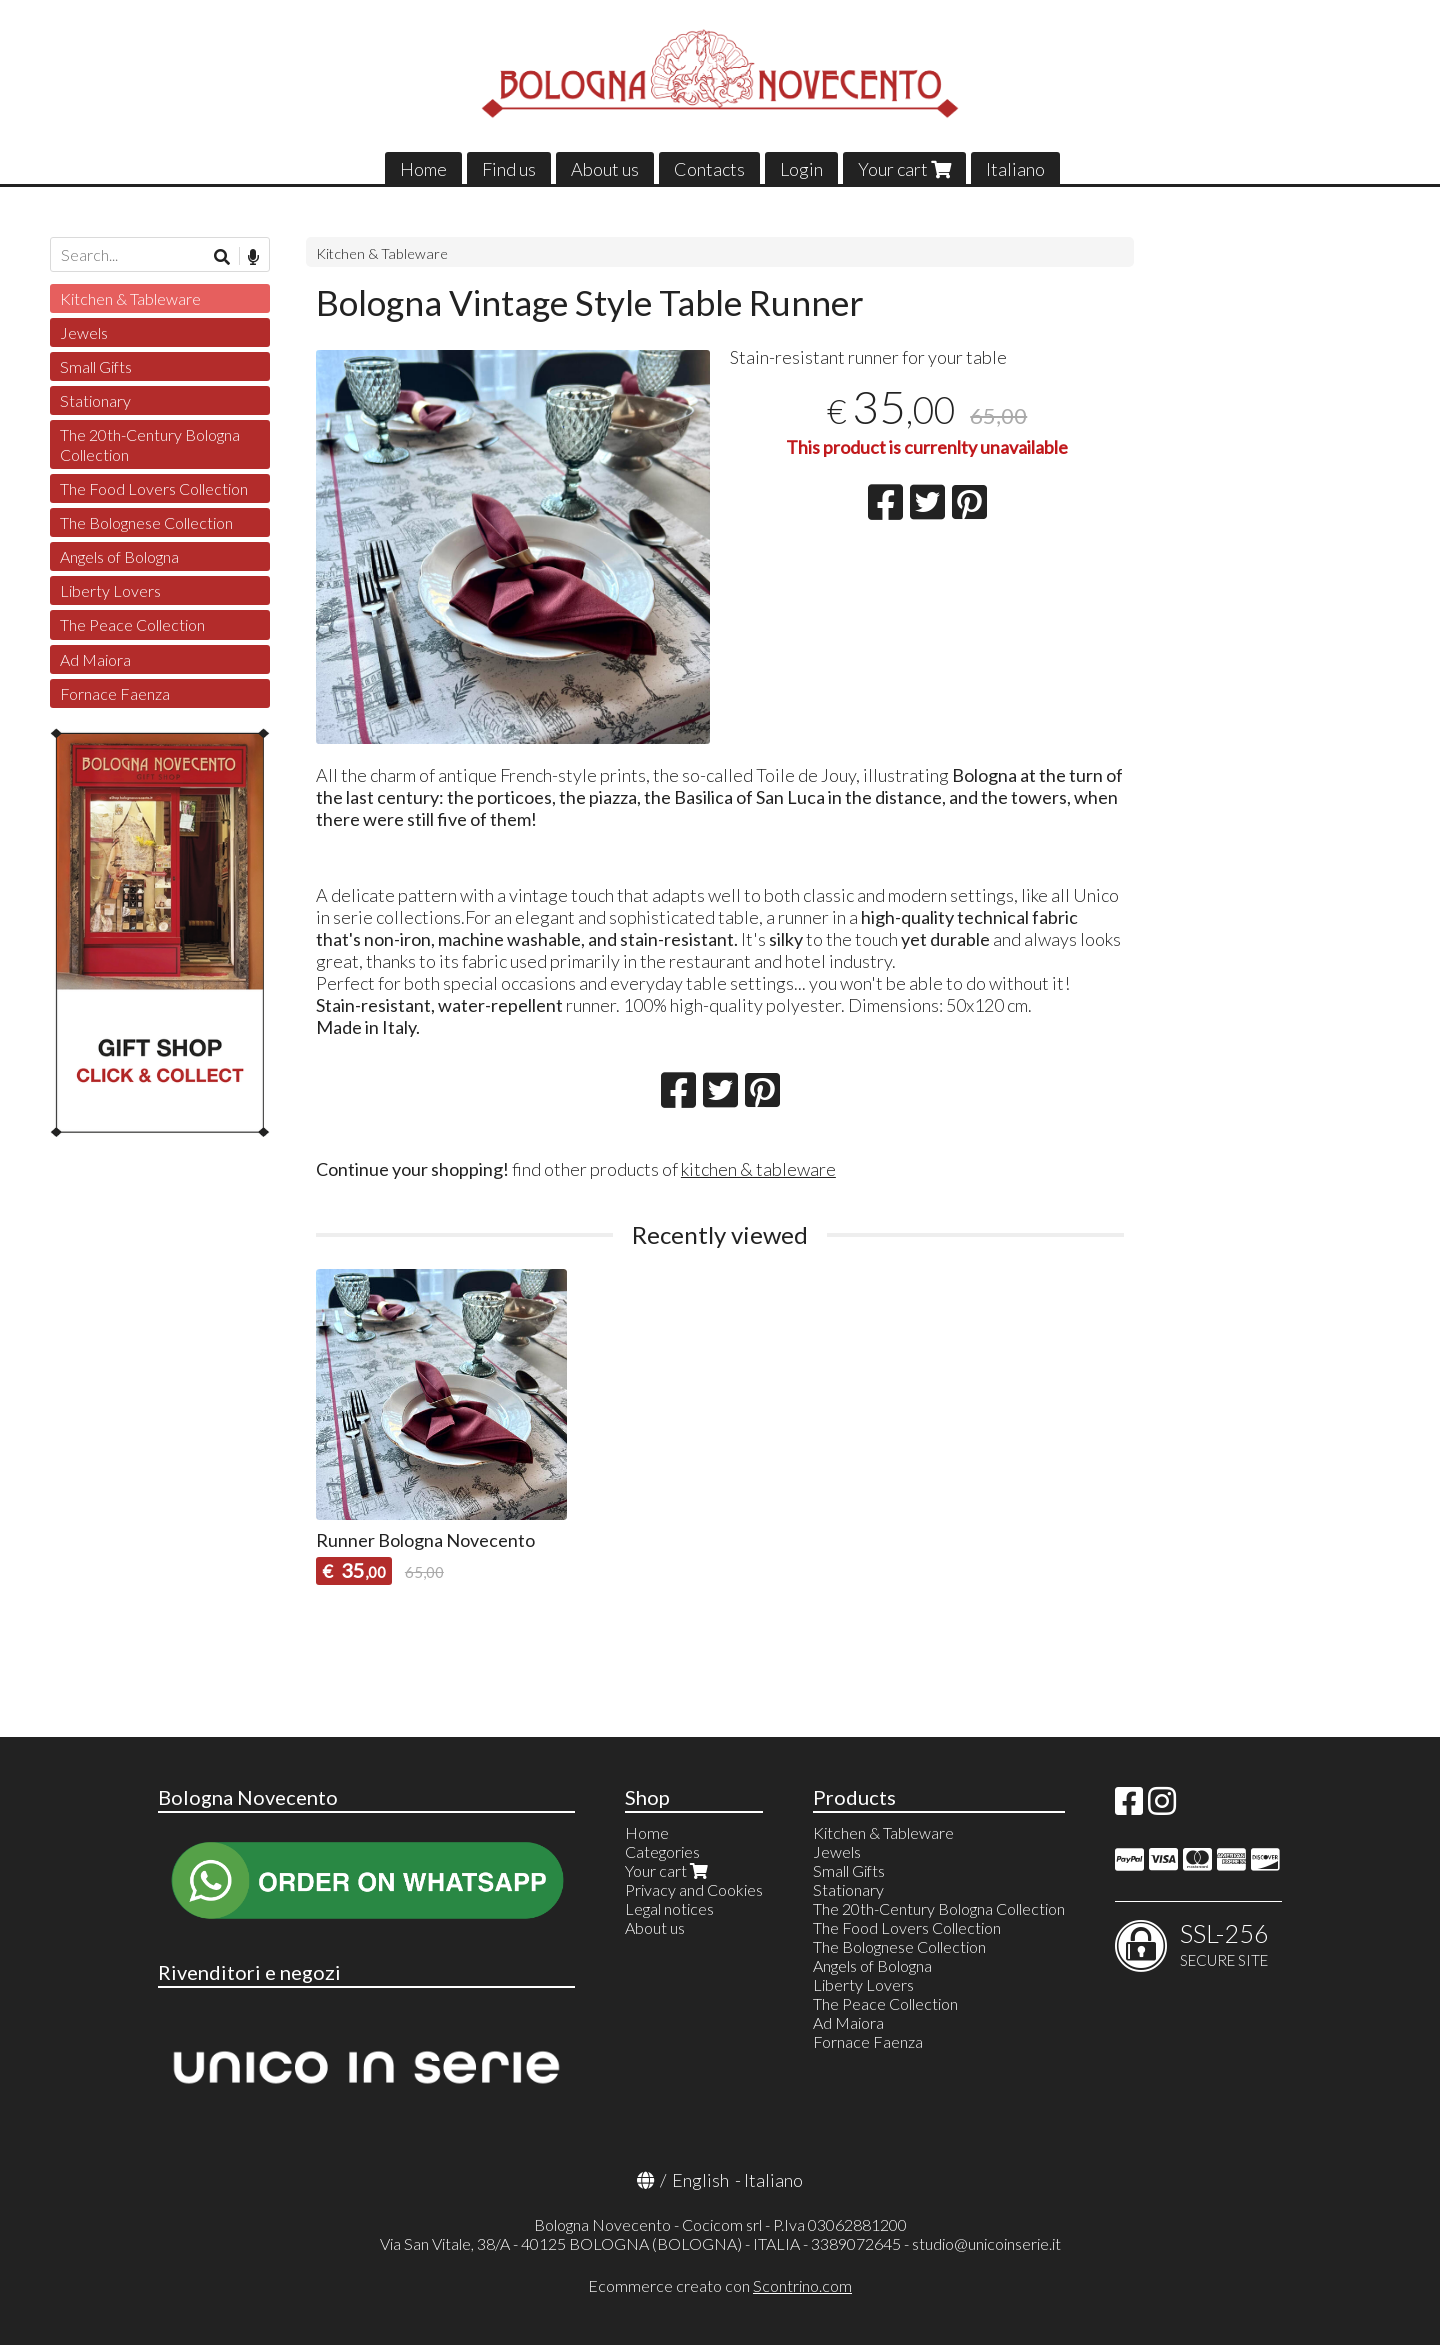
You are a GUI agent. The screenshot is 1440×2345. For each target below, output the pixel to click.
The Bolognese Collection (146, 522)
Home (423, 169)
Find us (509, 169)
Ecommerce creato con (720, 2285)
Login (801, 169)
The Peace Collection (132, 624)
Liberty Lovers (110, 590)
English (700, 2180)
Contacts (709, 169)
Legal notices (669, 1908)
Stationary (95, 400)
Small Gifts (96, 366)
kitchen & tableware (758, 1169)
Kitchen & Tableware (382, 253)
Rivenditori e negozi (249, 1972)
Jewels (84, 332)
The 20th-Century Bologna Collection (150, 444)
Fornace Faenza (115, 693)
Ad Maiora (95, 659)
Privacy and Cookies (694, 1889)
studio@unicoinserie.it (986, 2243)
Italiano (1015, 169)
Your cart (904, 169)
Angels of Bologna (119, 556)
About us (605, 169)
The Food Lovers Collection (154, 488)
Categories (662, 1851)
